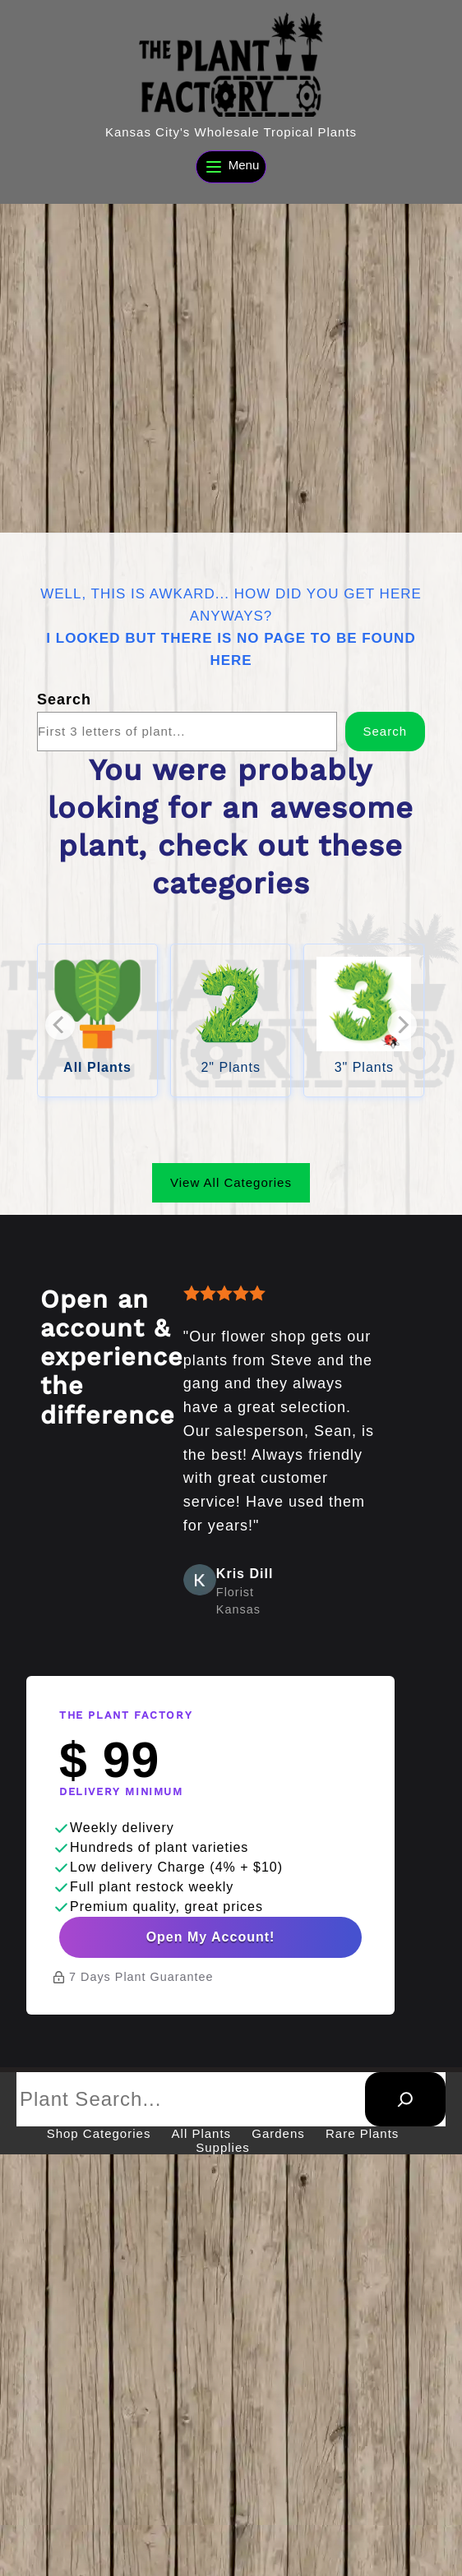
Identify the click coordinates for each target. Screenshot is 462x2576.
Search (64, 699)
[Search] (405, 2107)
